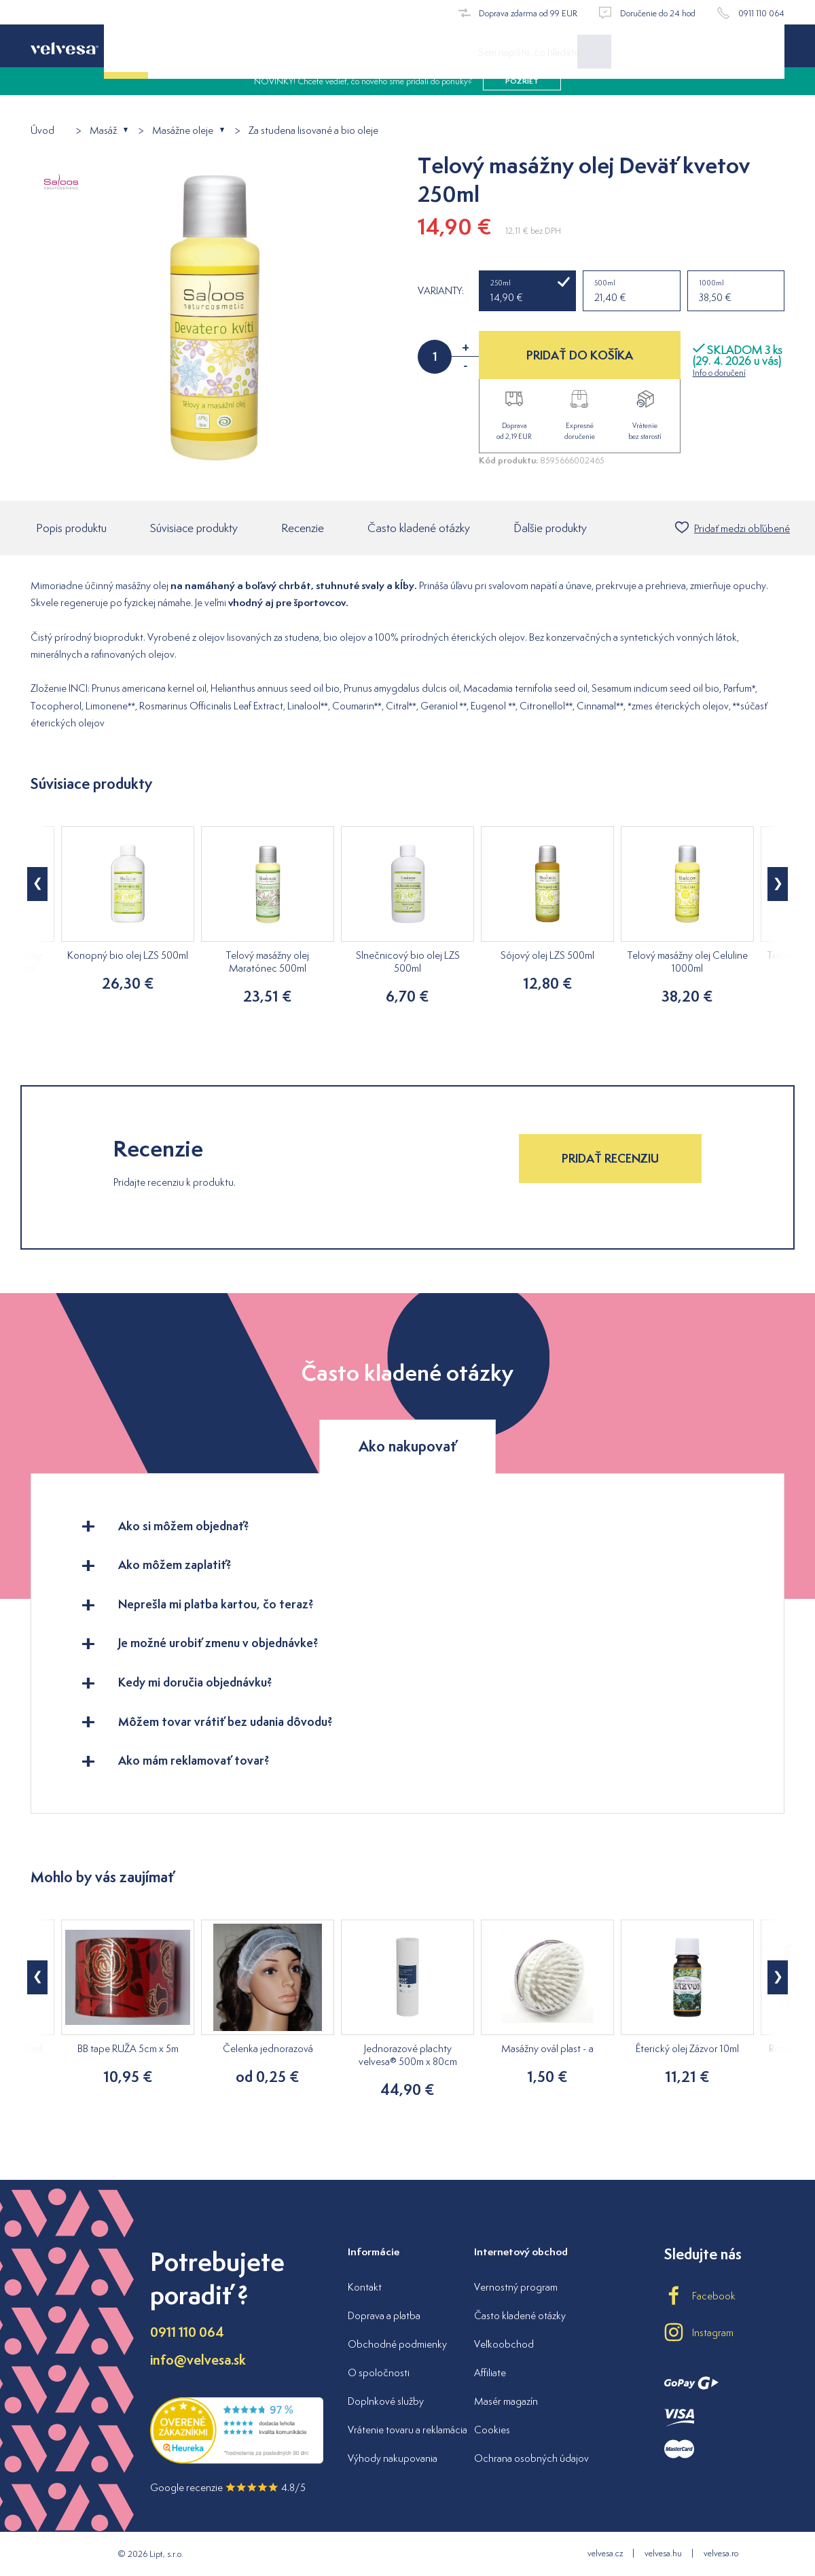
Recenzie (302, 529)
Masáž (103, 131)
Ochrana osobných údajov (531, 2458)
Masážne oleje (182, 131)
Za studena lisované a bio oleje (313, 131)
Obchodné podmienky (397, 2343)
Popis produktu (71, 529)
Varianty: (441, 291)
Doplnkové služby (386, 2401)
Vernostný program (516, 2286)
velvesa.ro (721, 2553)
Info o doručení (719, 372)
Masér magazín (506, 2401)
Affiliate (490, 2372)
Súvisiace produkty (194, 529)
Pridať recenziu (610, 1159)
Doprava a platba (384, 2315)
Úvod (42, 131)
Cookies (492, 2429)
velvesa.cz (605, 2553)
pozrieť (522, 95)
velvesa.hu (663, 2553)
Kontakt (365, 2286)
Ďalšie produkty (550, 529)
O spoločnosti (379, 2372)
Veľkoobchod (504, 2343)
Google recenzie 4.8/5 (228, 2487)
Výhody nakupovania (392, 2458)
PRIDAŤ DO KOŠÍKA (579, 355)
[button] (37, 885)
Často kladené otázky (418, 529)
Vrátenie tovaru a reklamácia (407, 2429)
